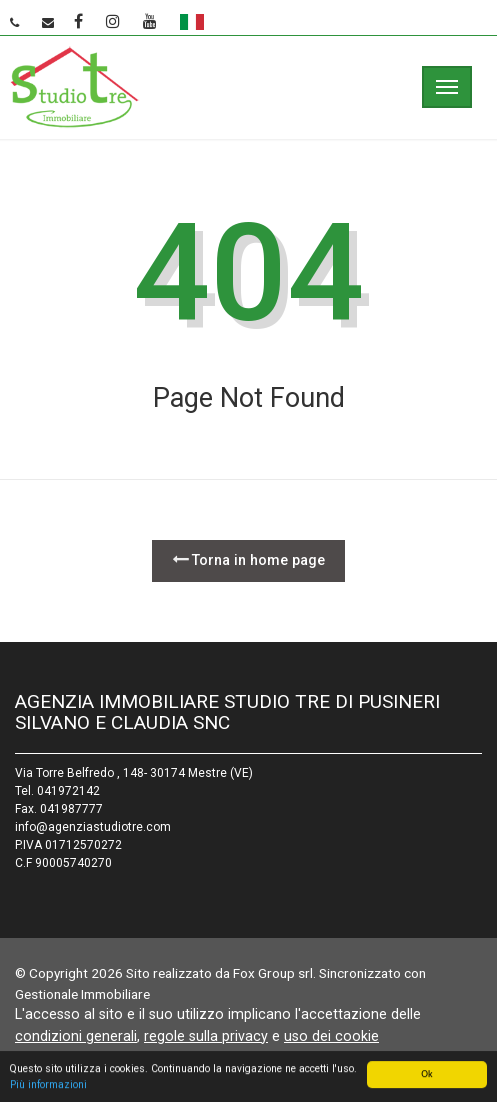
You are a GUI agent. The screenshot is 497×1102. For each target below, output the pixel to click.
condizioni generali (76, 1036)
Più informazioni (48, 1085)
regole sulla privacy (206, 1036)
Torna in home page (248, 559)
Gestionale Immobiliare (82, 994)
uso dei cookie (331, 1036)
